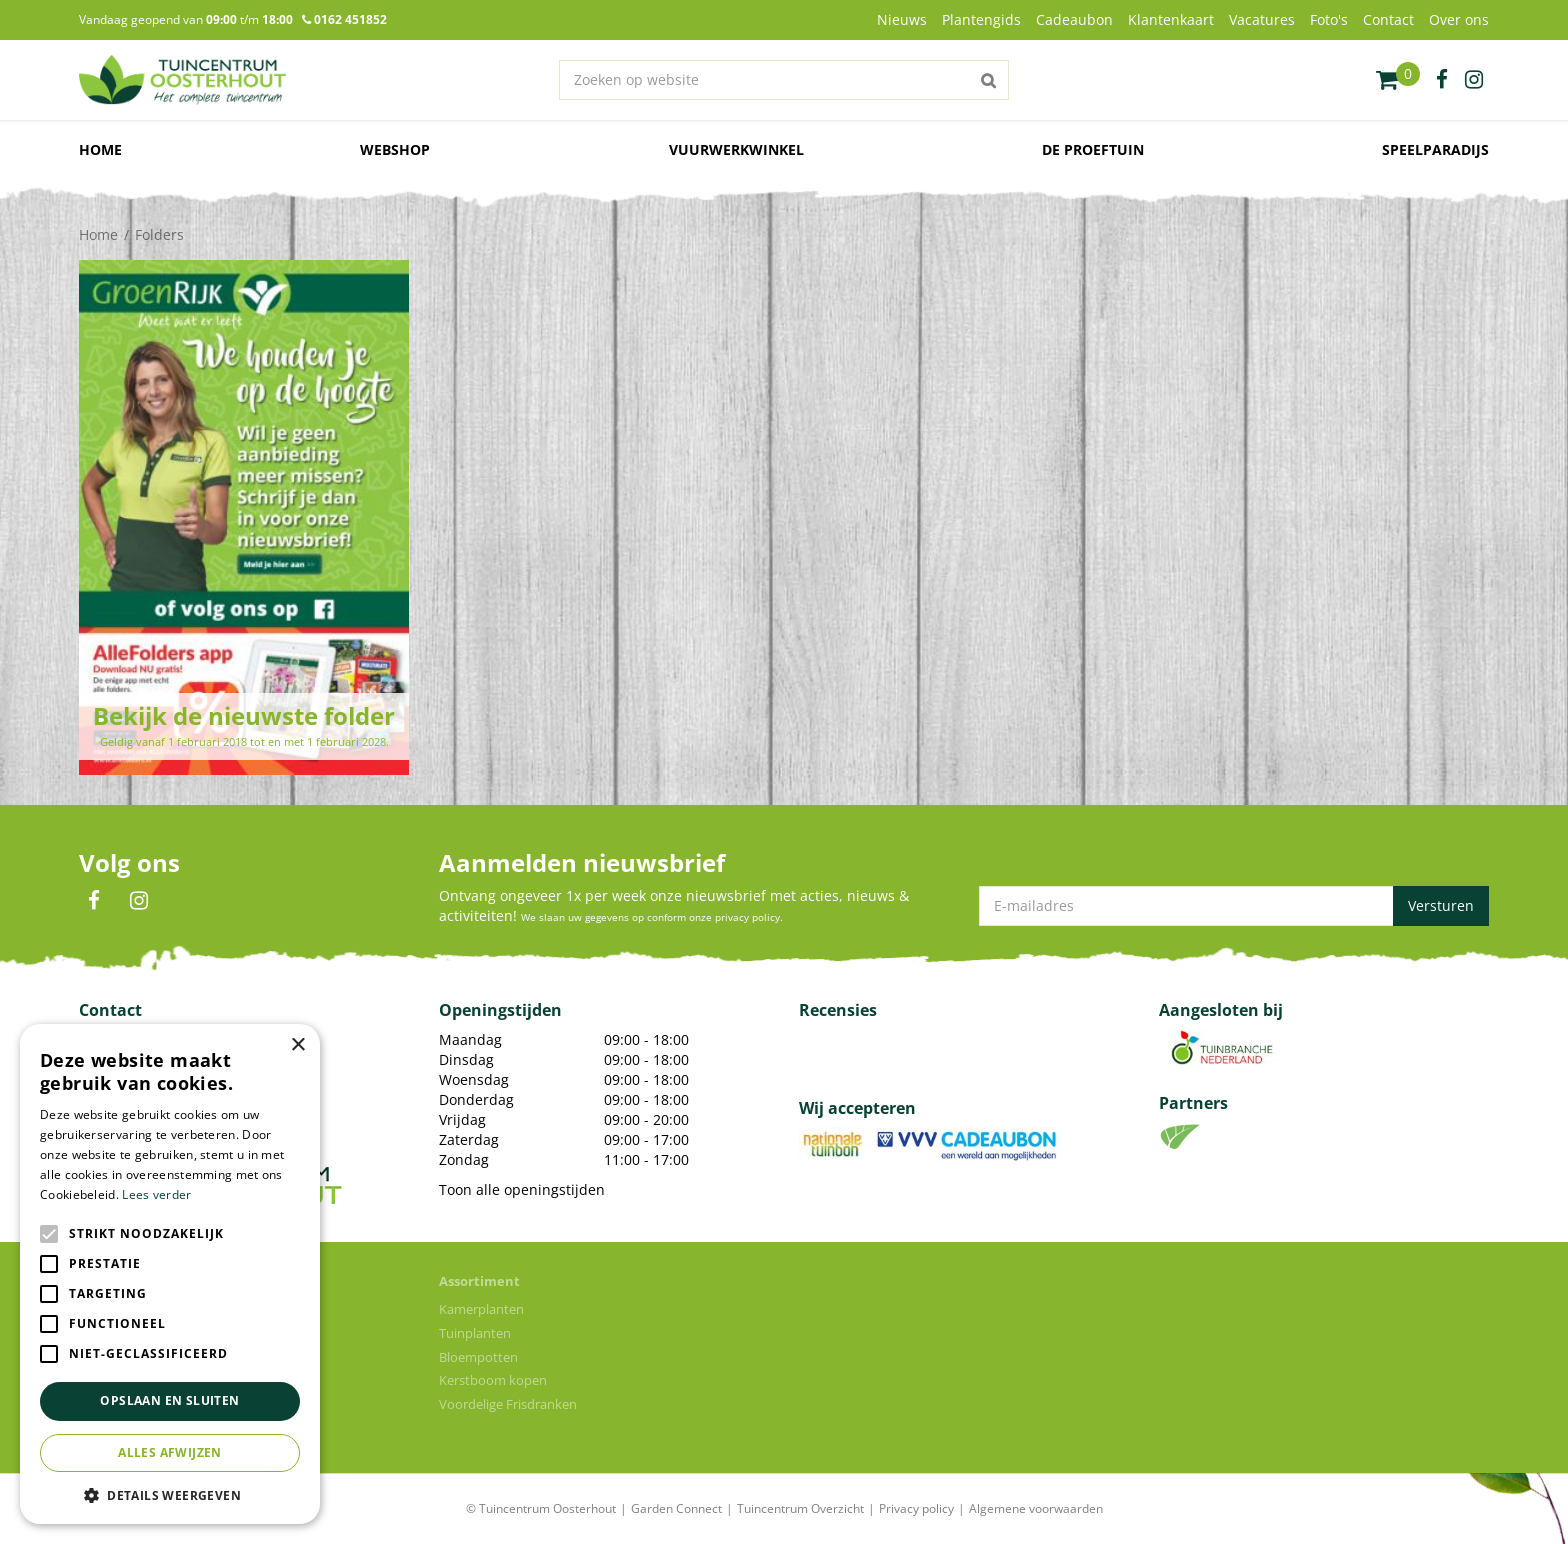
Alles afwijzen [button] (170, 1452)
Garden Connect (676, 1508)
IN (139, 901)
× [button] (297, 1045)
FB (94, 901)
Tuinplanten (475, 1333)
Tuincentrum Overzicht (800, 1508)
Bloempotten (478, 1357)
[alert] (170, 1274)
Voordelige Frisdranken (508, 1404)
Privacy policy (916, 1508)
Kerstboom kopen (493, 1380)
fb (1442, 80)
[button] (170, 1494)
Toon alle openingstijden (522, 1189)
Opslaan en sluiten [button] (169, 1400)
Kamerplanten (481, 1309)
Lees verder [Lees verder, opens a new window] (156, 1194)
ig (1474, 80)
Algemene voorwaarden (1036, 1508)
